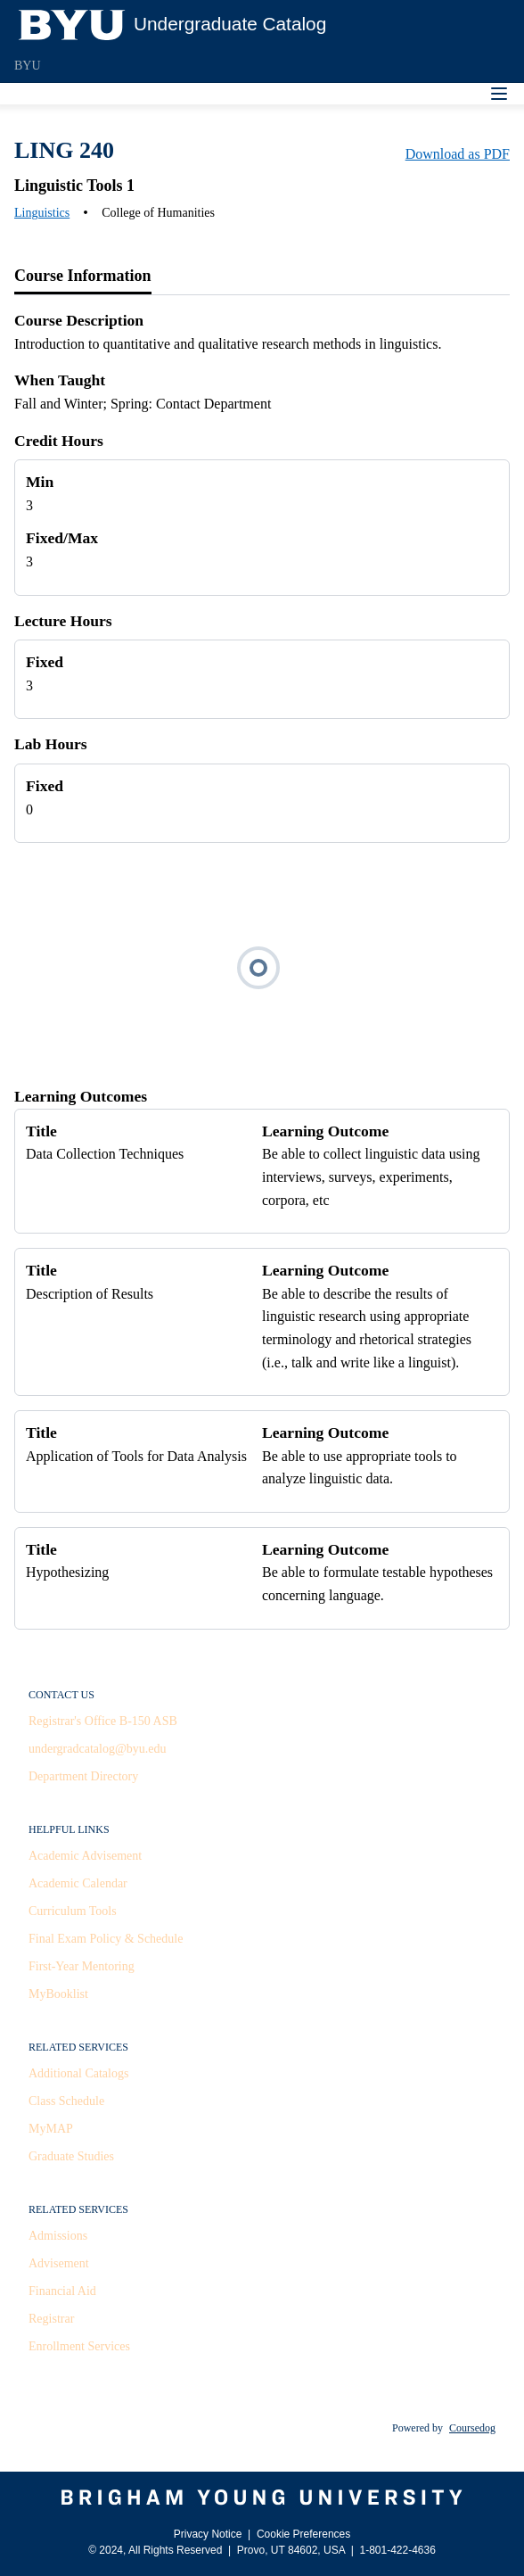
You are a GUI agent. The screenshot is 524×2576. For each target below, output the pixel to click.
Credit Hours (58, 441)
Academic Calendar (78, 1883)
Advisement (59, 2263)
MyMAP (51, 2128)
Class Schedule (66, 2101)
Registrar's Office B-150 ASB (103, 1721)
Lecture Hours (63, 621)
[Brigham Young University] (262, 2497)
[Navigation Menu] (499, 93)
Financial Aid (62, 2291)
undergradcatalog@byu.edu (98, 1748)
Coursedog (472, 2428)
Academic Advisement (85, 1855)
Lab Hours (50, 744)
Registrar (51, 2318)
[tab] (82, 276)
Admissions (58, 2235)
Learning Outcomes (80, 1096)
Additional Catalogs (78, 2073)
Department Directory (83, 1776)
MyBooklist (58, 1994)
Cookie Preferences (303, 2534)
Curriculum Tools (73, 1911)
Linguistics (42, 212)
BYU (27, 65)
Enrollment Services (79, 2346)
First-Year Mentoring (82, 1966)
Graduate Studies (71, 2156)
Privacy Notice (208, 2534)
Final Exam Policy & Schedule (106, 1938)
